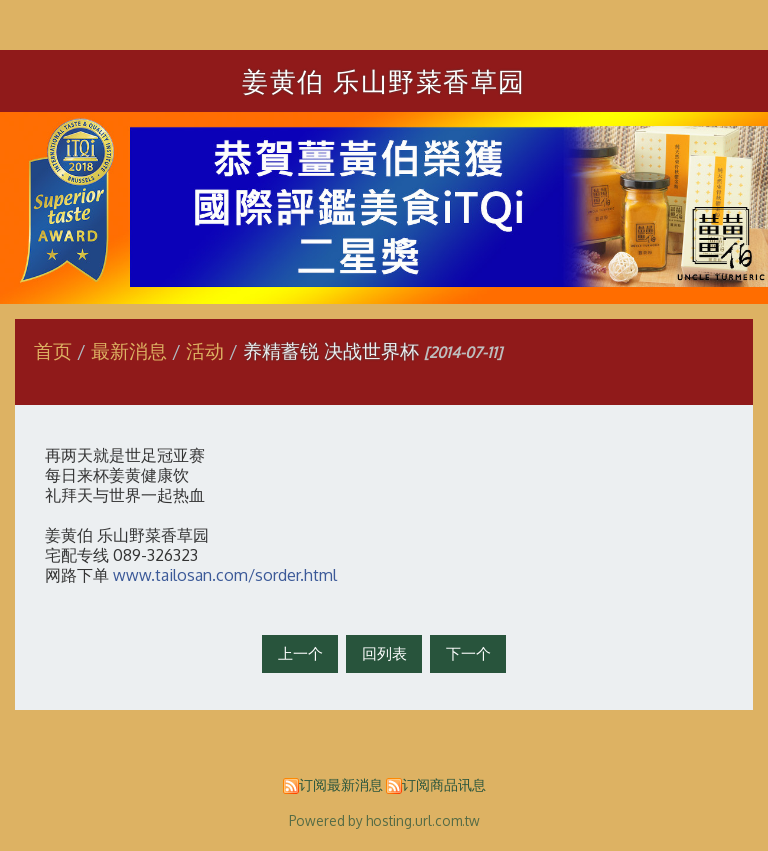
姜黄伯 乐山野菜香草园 (384, 80)
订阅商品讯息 (444, 784)
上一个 (300, 653)
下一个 (468, 653)
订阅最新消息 (341, 784)
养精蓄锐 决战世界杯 (331, 350)
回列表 (384, 653)
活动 (205, 350)
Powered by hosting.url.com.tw (384, 820)
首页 (53, 350)
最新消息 (131, 350)
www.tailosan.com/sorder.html (225, 575)
